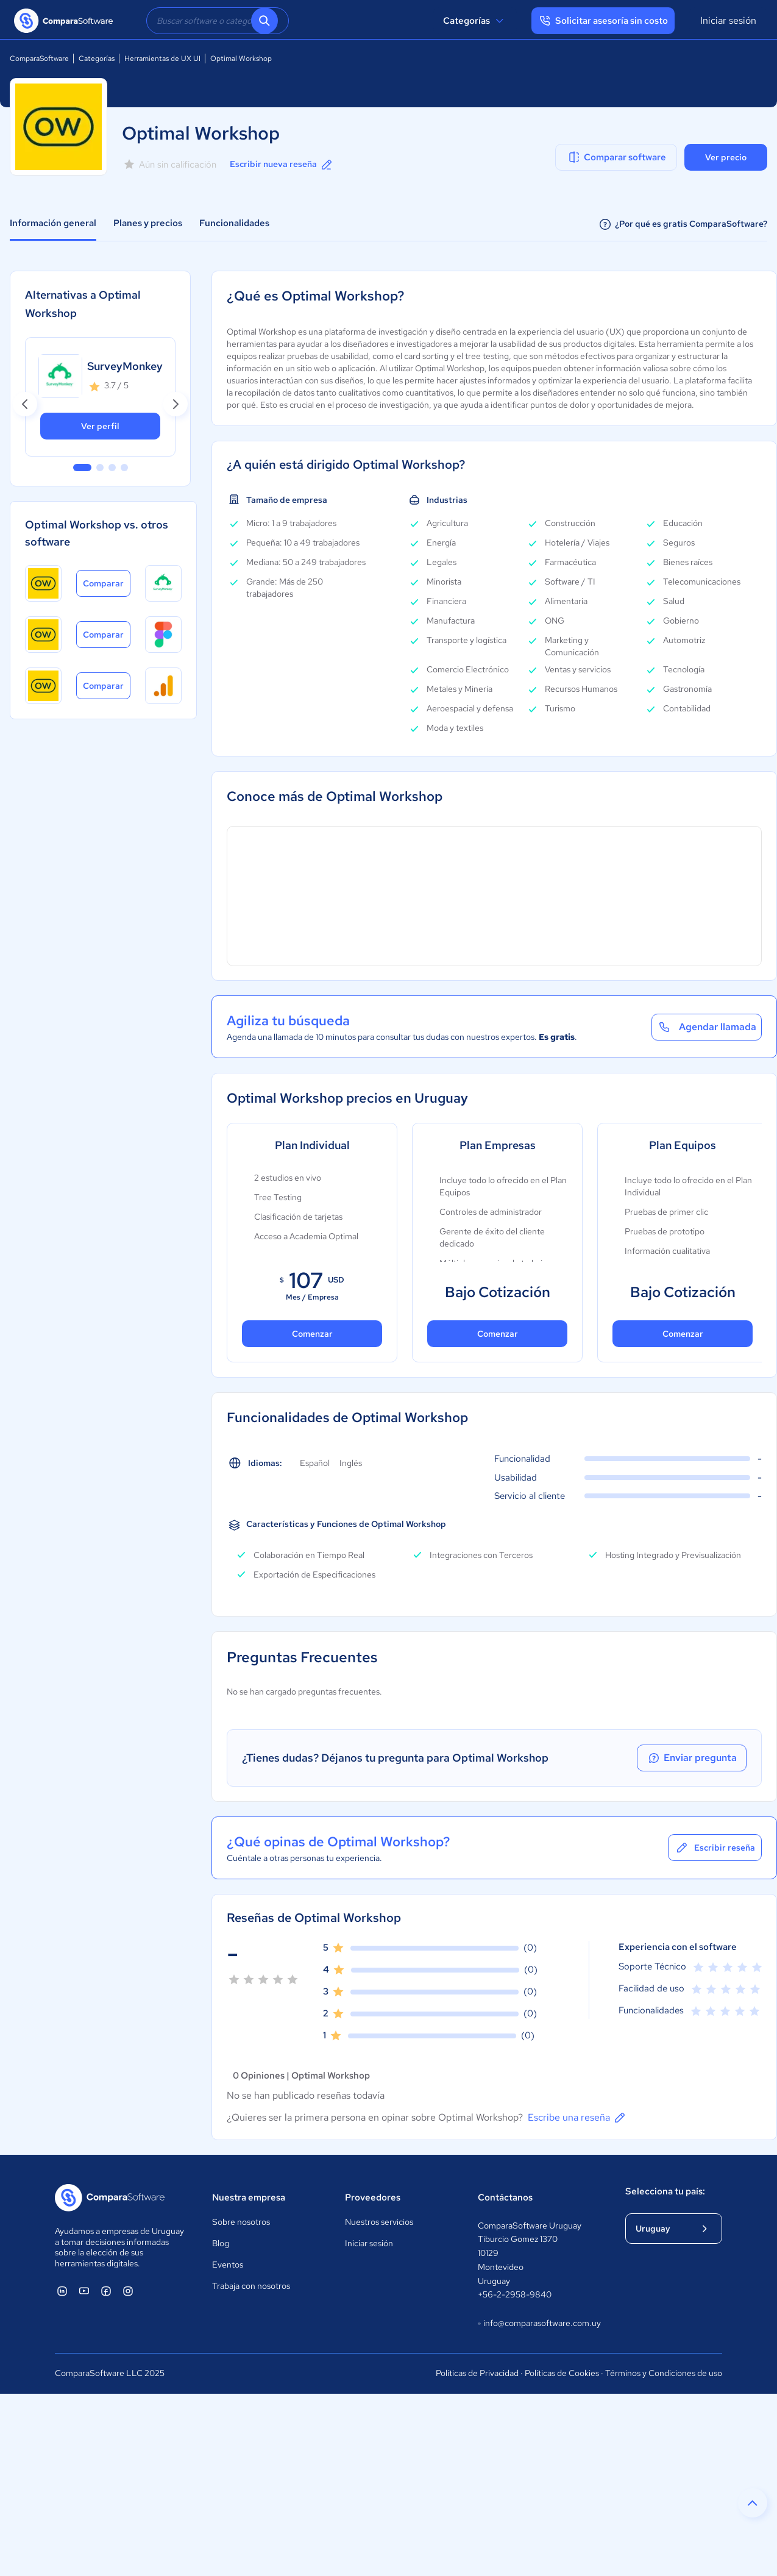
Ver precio (726, 157)
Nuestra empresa (248, 2197)
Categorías (475, 20)
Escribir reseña (715, 1847)
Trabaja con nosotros (251, 2285)
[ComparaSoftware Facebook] (106, 2290)
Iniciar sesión (728, 20)
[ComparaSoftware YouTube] (84, 2290)
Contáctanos (505, 2197)
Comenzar (312, 1333)
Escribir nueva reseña (282, 164)
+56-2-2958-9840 (515, 2294)
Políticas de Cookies (562, 2373)
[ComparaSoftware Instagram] (128, 2290)
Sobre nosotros (241, 2221)
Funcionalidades (234, 223)
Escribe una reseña (577, 2117)
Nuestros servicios (379, 2221)
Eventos (227, 2264)
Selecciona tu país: (665, 2191)
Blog (220, 2243)
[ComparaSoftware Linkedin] (62, 2290)
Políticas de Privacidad (477, 2373)
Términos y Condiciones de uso (663, 2373)
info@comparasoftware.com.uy (539, 2323)
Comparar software (616, 157)
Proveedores (372, 2197)
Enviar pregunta (692, 1758)
